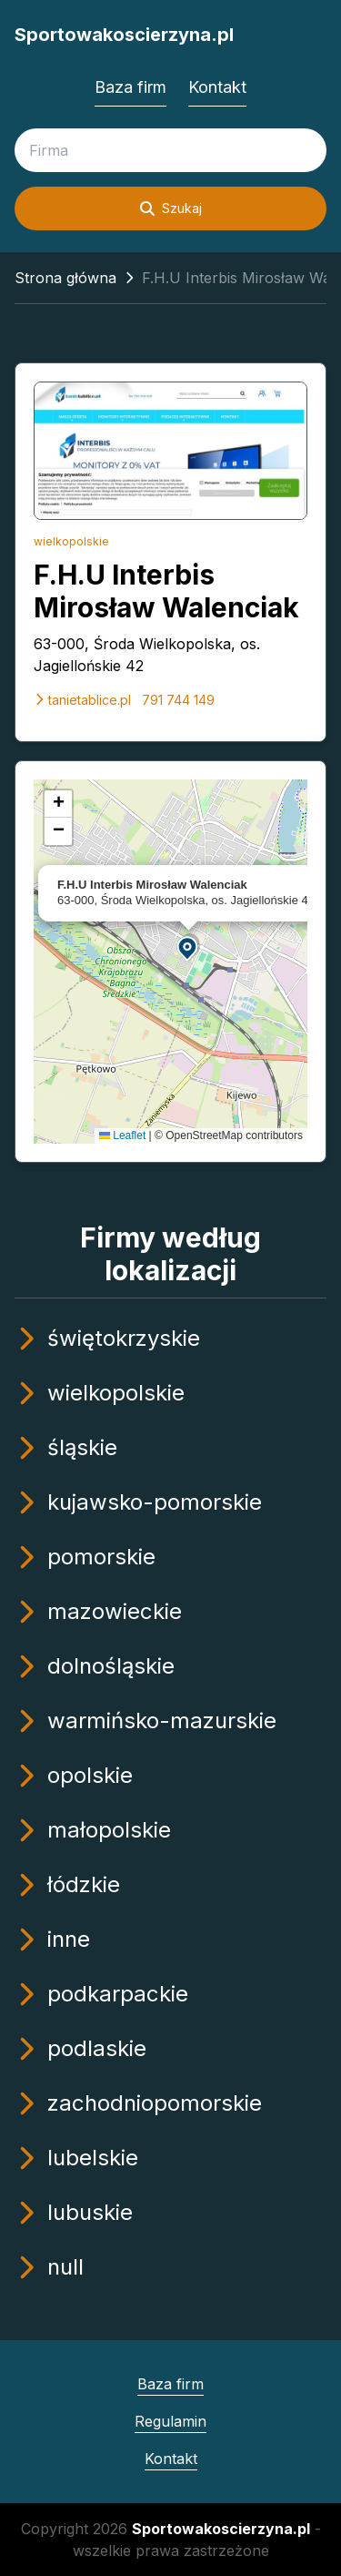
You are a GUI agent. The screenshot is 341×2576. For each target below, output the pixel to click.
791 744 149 (178, 700)
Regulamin (170, 2421)
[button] (188, 947)
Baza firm (130, 87)
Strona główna (65, 278)
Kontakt (217, 87)
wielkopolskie (71, 541)
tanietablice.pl (82, 700)
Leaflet (122, 1135)
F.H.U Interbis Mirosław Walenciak (166, 591)
